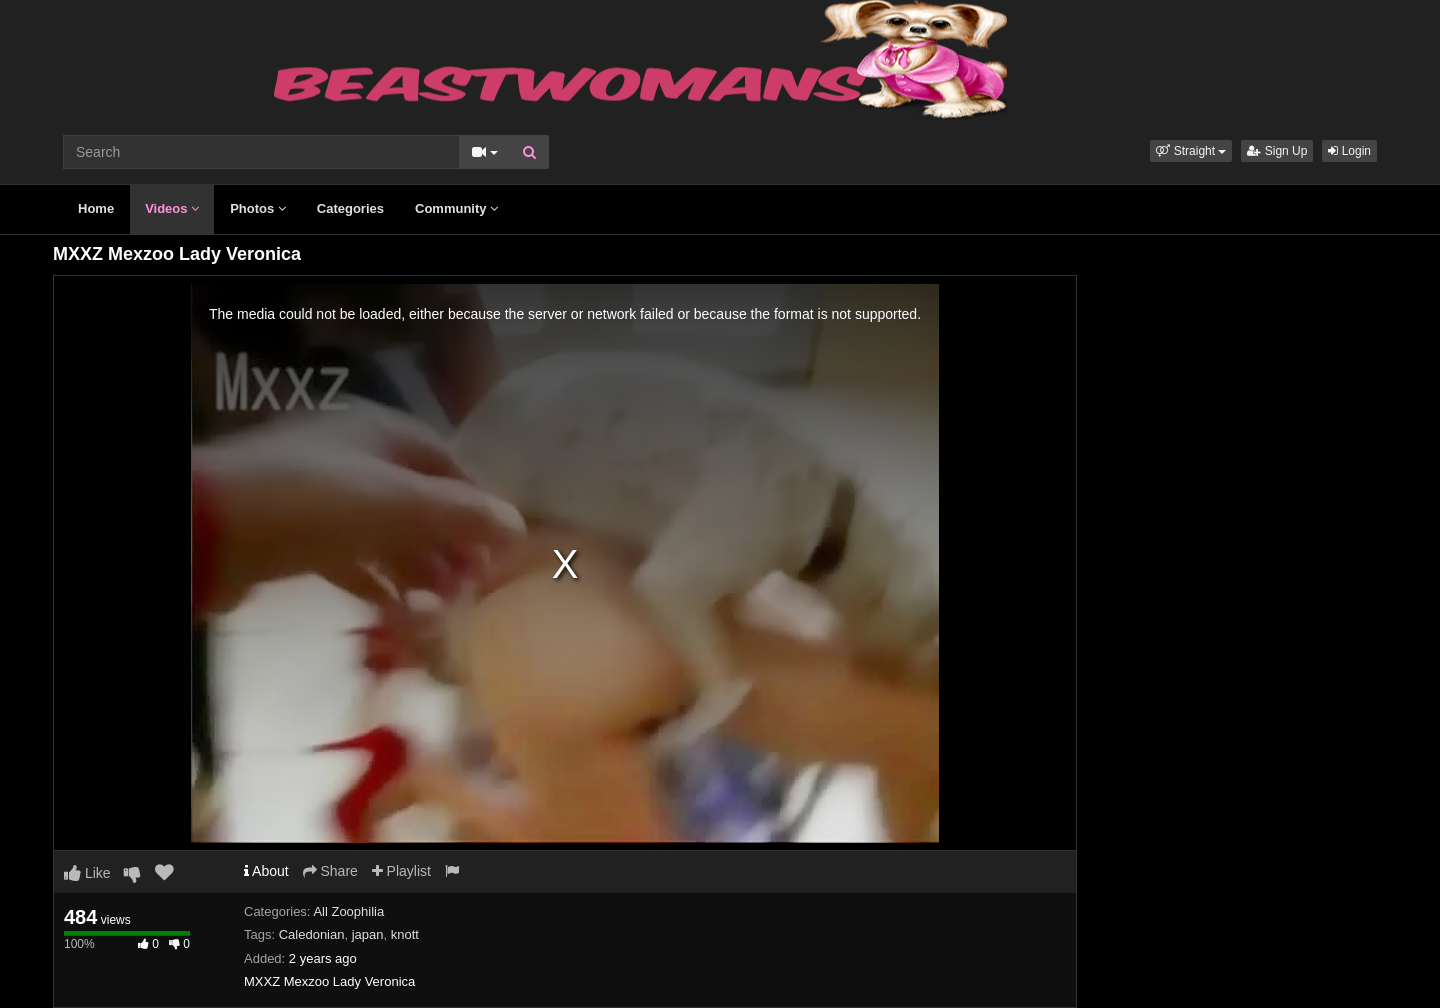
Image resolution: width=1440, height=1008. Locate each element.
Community (456, 208)
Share (330, 871)
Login (1349, 151)
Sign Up (1277, 151)
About (266, 871)
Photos (258, 208)
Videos (172, 208)
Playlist (401, 871)
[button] (1191, 151)
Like (87, 873)
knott (405, 934)
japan (368, 934)
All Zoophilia (348, 911)
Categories (350, 208)
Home (96, 208)
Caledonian (312, 934)
